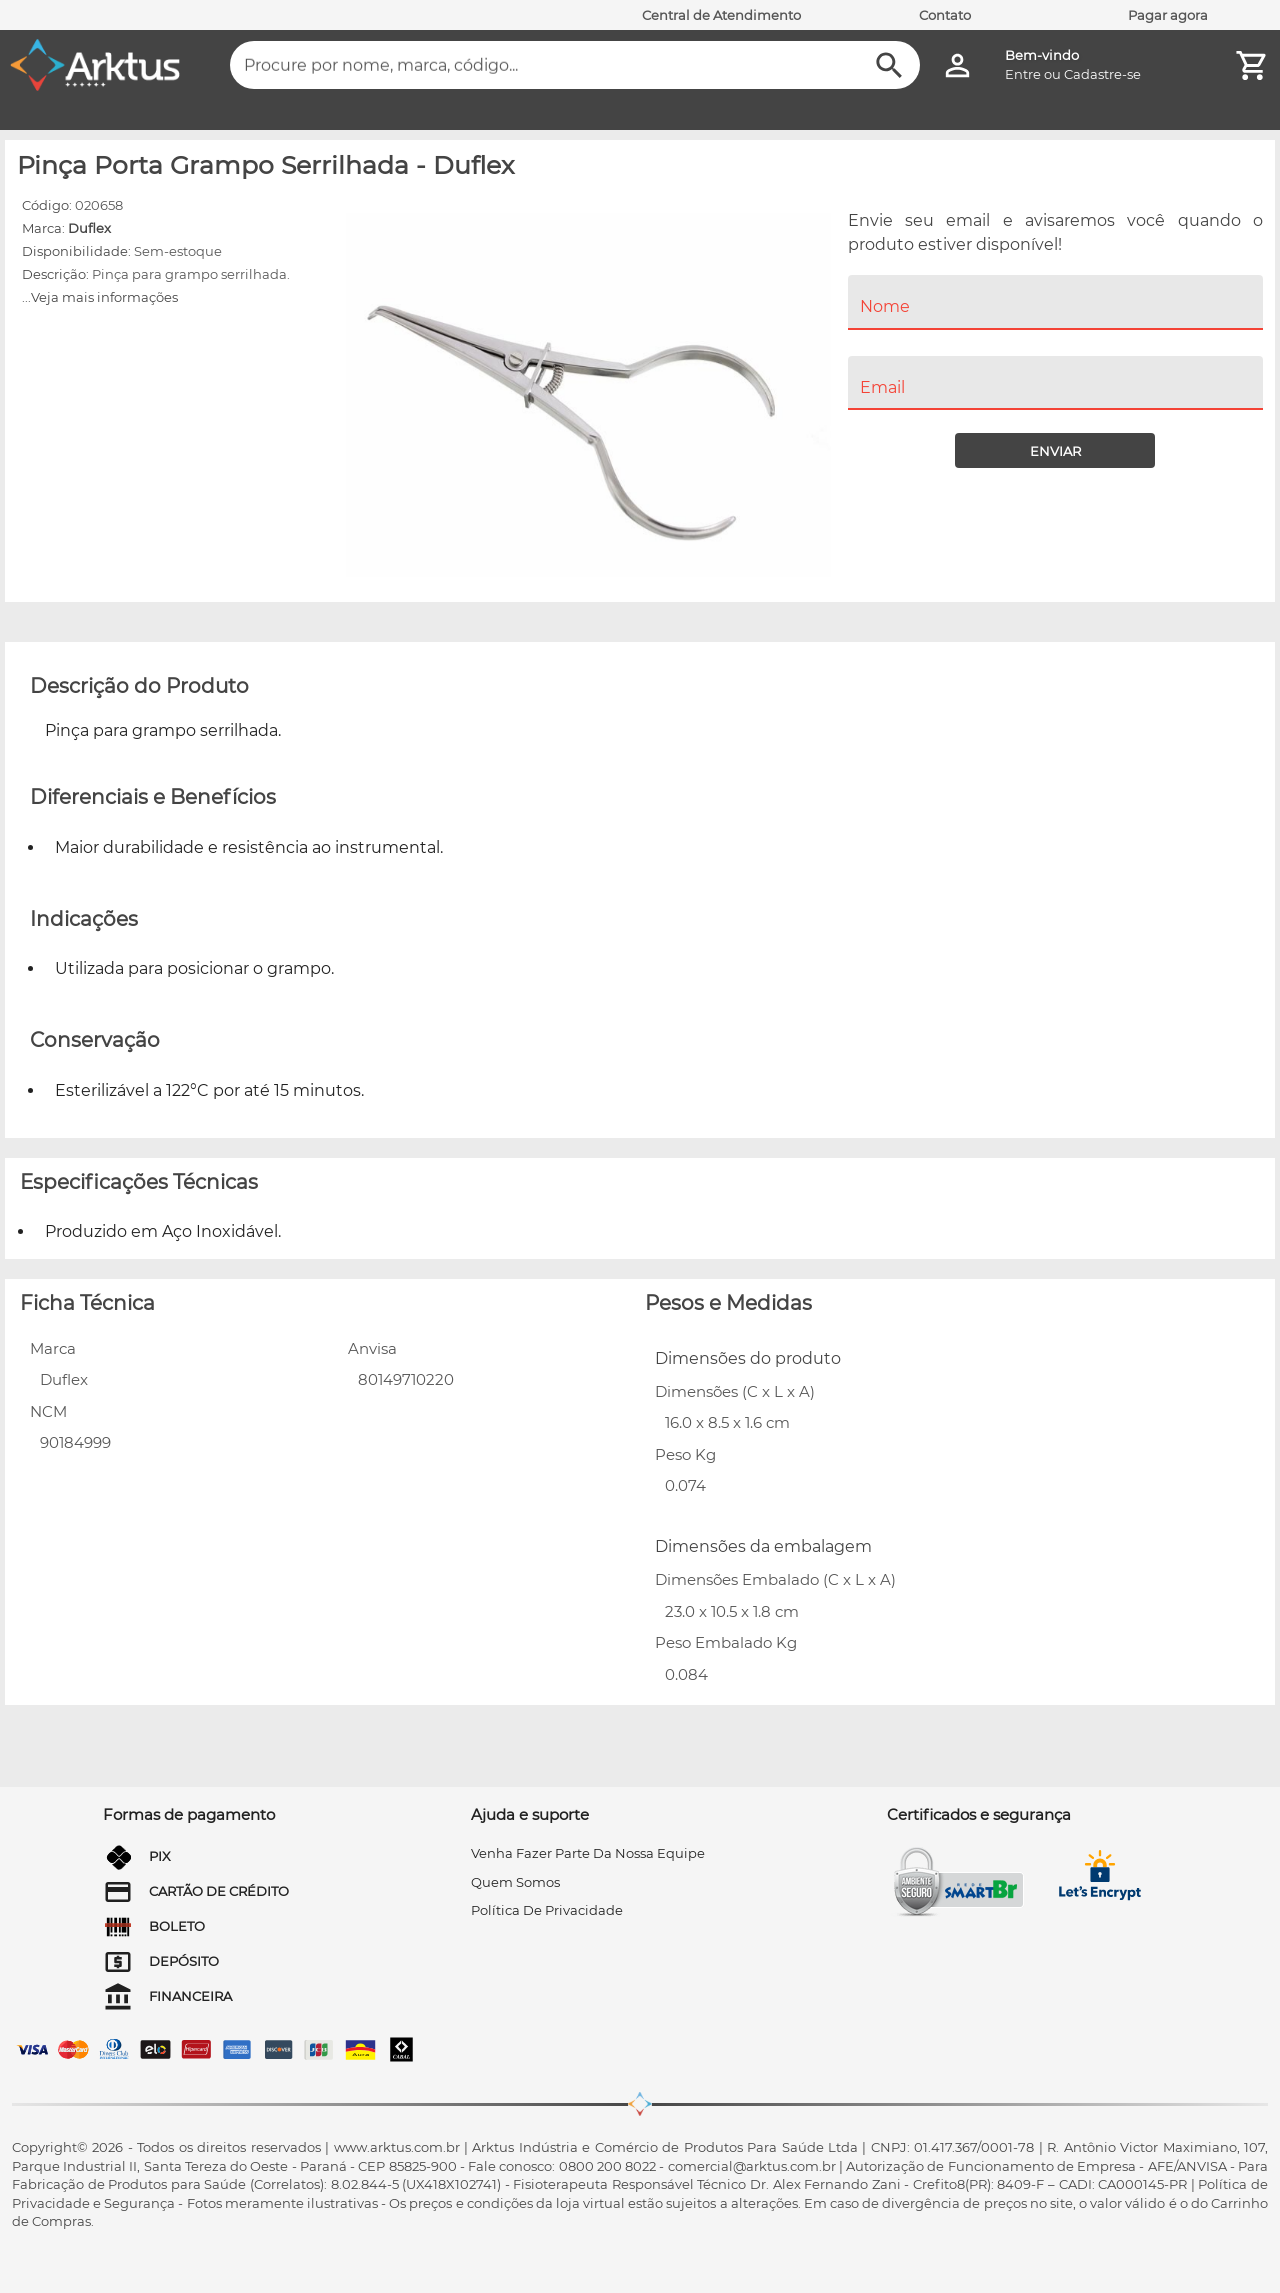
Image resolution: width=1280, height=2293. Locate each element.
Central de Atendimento (721, 15)
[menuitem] (1055, 341)
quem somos (515, 1882)
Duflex (89, 228)
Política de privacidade (547, 1910)
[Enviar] (1055, 450)
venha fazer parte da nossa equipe (588, 1853)
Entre (1023, 74)
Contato (945, 15)
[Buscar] (889, 65)
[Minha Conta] (957, 65)
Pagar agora (1168, 15)
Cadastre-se (1102, 74)
